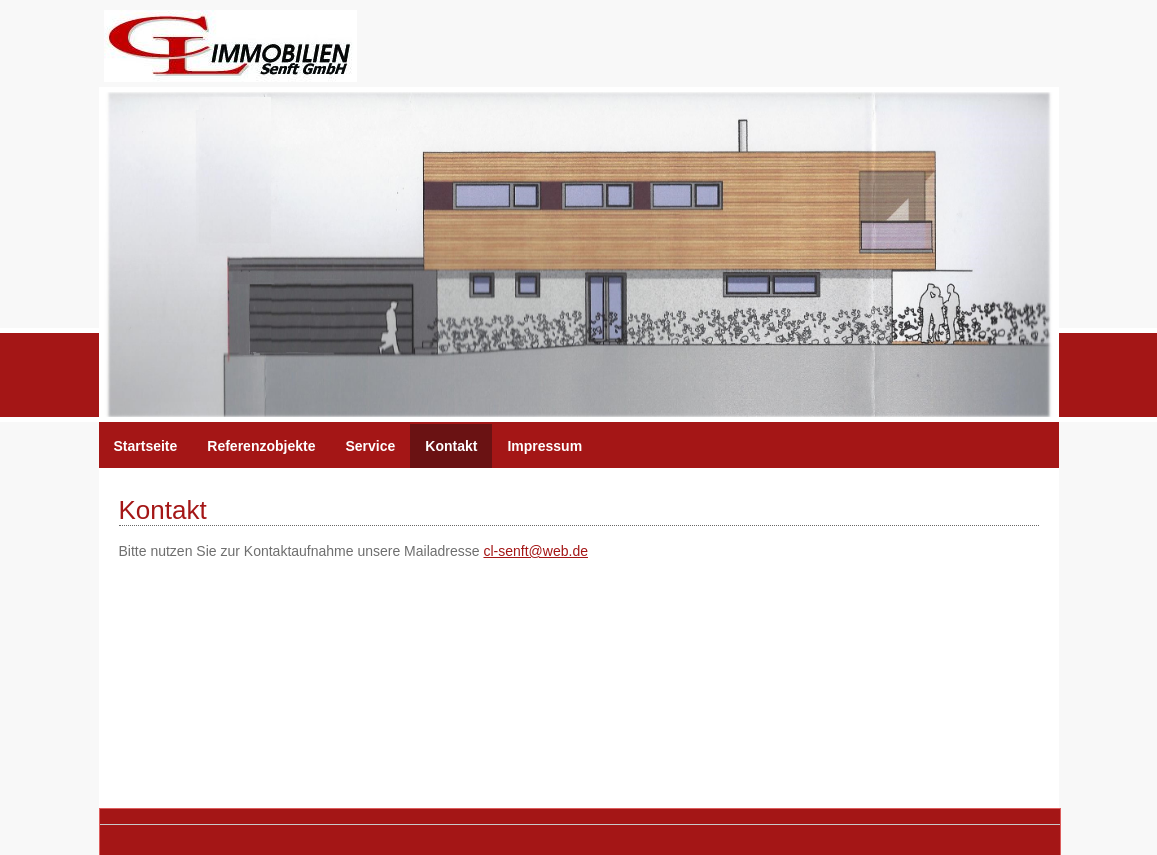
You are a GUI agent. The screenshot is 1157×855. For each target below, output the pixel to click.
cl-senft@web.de (535, 551)
